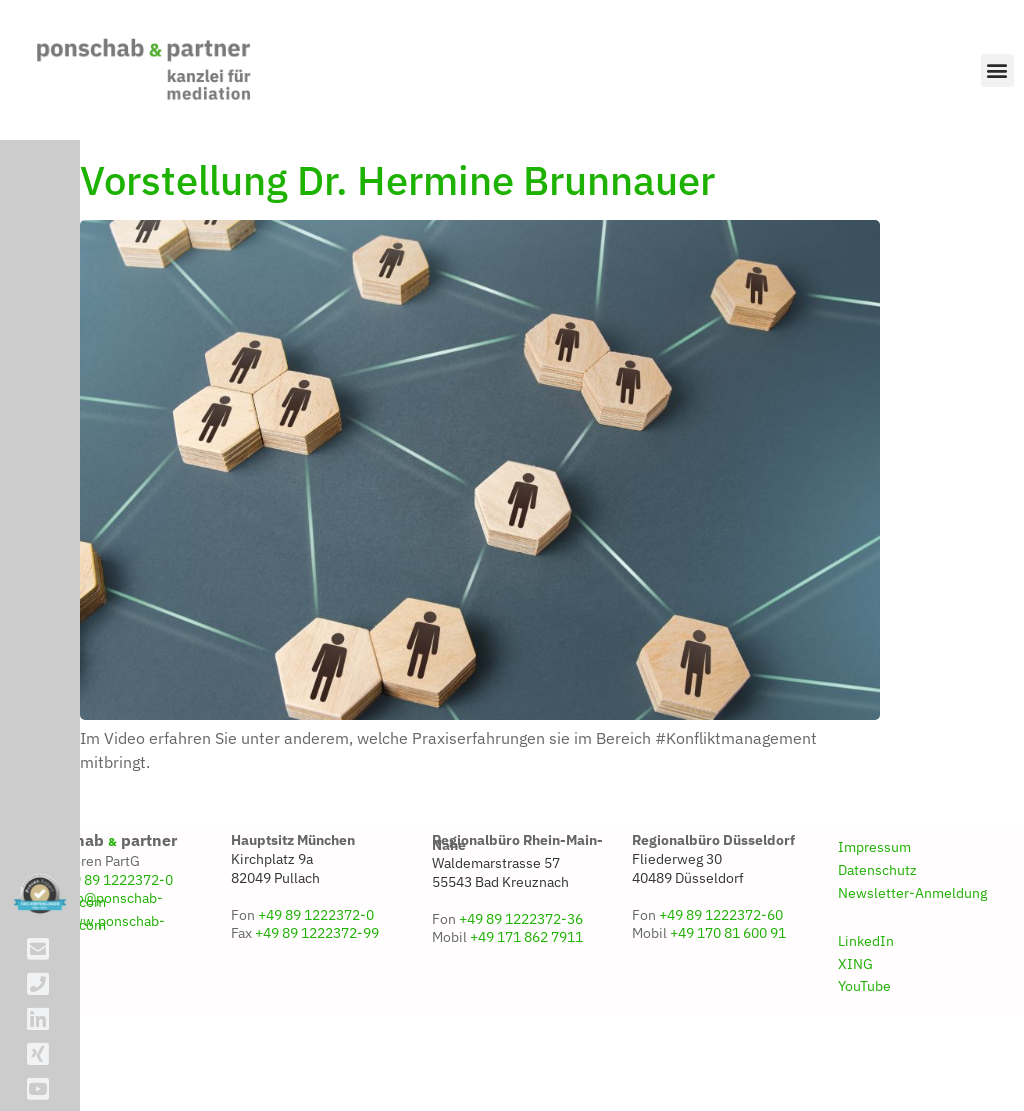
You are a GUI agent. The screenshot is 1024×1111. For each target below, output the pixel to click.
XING (855, 1020)
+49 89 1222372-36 (521, 975)
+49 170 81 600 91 (728, 989)
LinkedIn (866, 997)
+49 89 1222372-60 (721, 971)
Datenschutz (877, 926)
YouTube (864, 1042)
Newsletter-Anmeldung (912, 949)
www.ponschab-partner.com (97, 979)
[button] (997, 70)
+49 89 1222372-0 (115, 936)
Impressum (874, 903)
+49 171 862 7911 (526, 994)
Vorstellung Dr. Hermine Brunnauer (397, 236)
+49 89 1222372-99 (317, 989)
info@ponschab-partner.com (96, 956)
